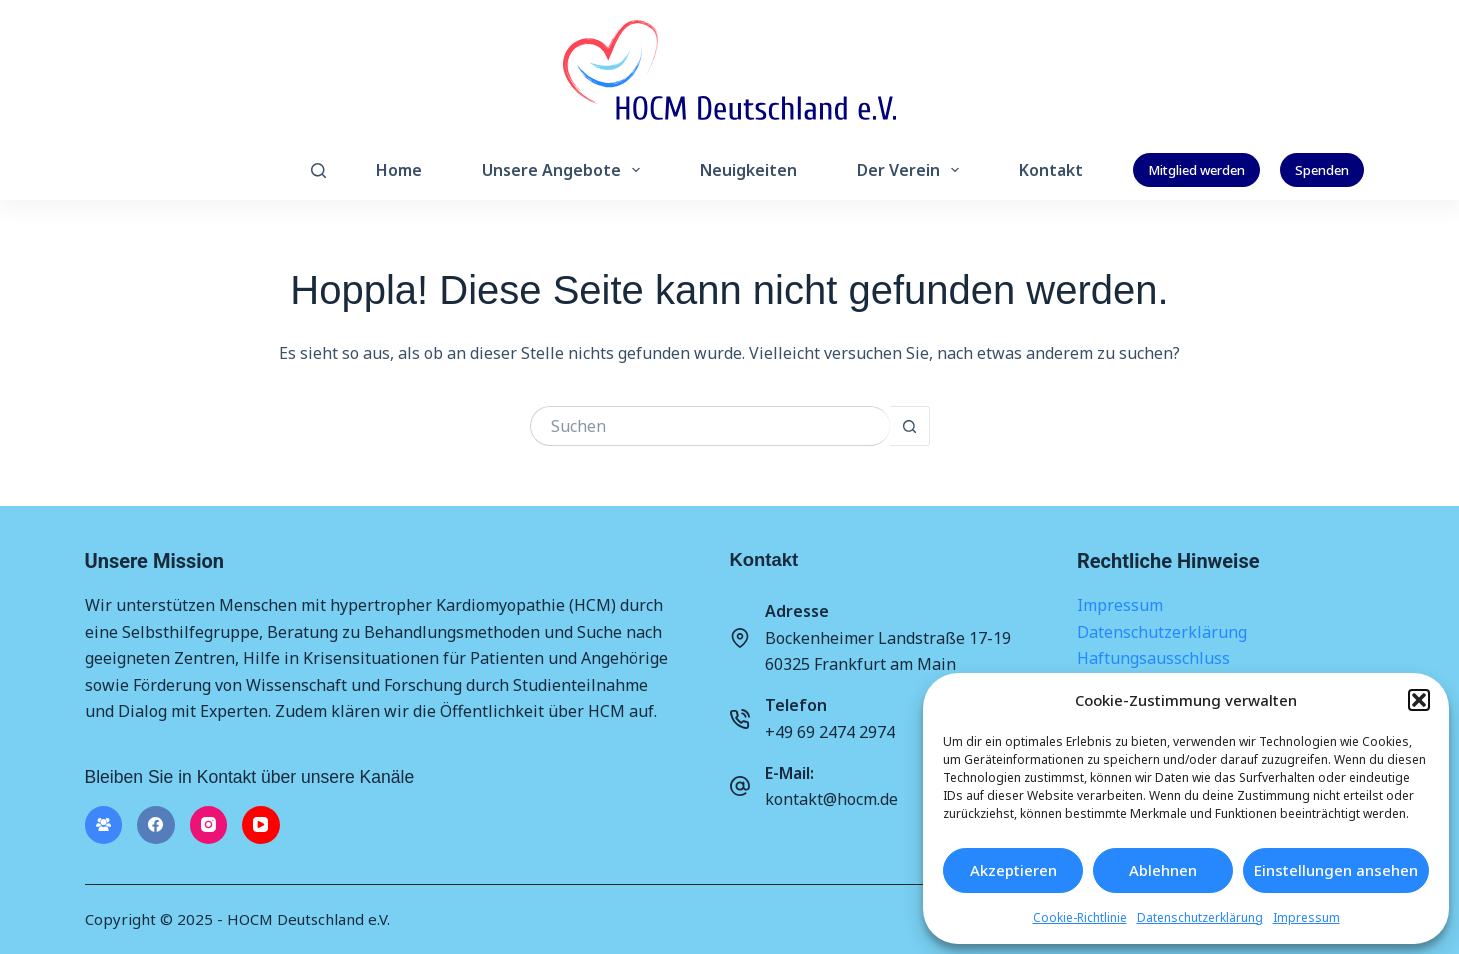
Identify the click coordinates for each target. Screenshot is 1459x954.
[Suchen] (318, 170)
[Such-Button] (910, 426)
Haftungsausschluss (1153, 658)
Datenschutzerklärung (1200, 917)
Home (399, 170)
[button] (1419, 700)
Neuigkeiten (748, 170)
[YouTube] (261, 825)
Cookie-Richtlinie (1080, 917)
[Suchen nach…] (710, 426)
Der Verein (912, 170)
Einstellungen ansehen (1336, 870)
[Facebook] (156, 825)
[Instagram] (209, 825)
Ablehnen (1163, 870)
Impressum (1306, 917)
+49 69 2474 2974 (830, 732)
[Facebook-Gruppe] (104, 825)
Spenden (1322, 170)
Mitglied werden (1196, 170)
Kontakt (1051, 170)
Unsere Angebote (565, 170)
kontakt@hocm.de (831, 799)
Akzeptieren (1013, 870)
